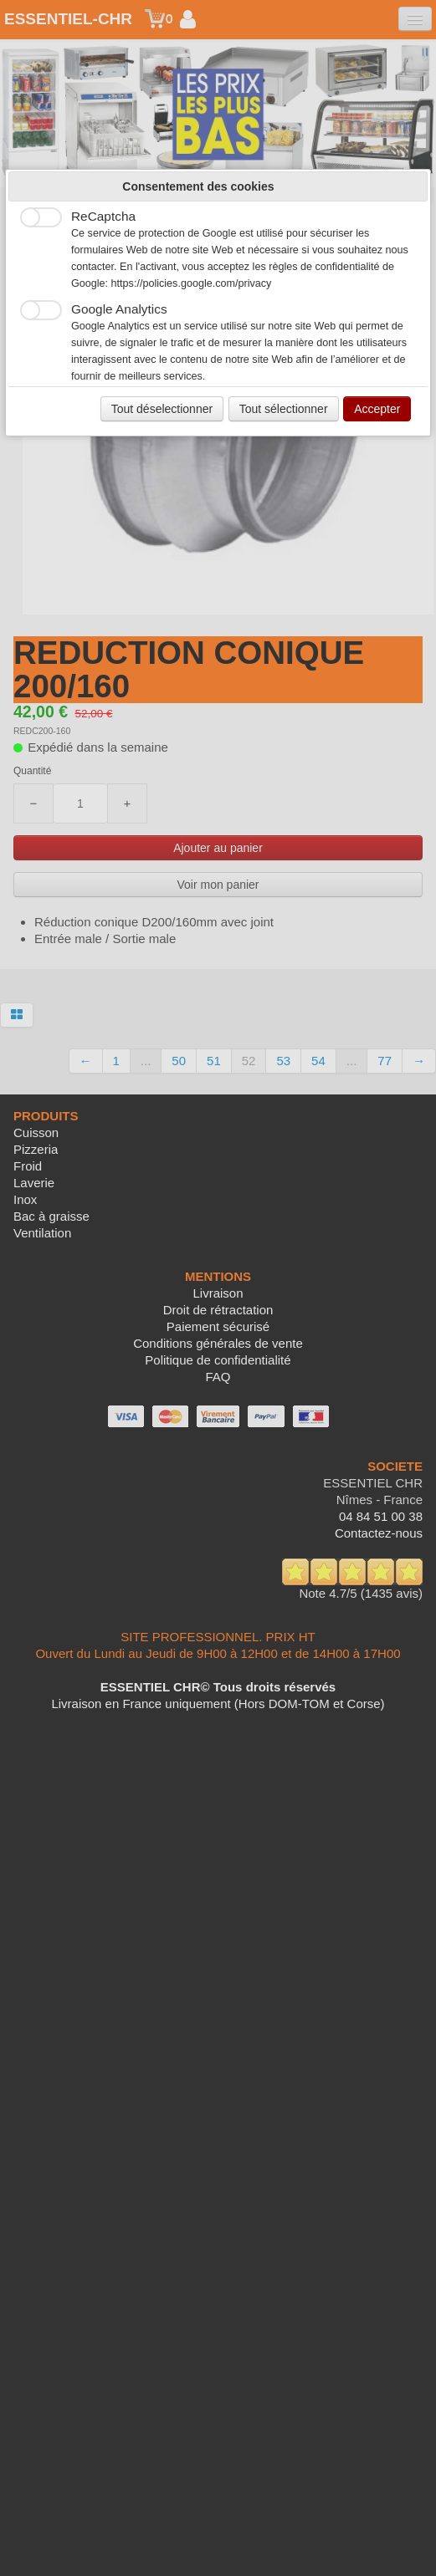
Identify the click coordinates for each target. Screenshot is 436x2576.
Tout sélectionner (283, 409)
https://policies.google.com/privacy (191, 283)
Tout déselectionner (162, 409)
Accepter (377, 409)
